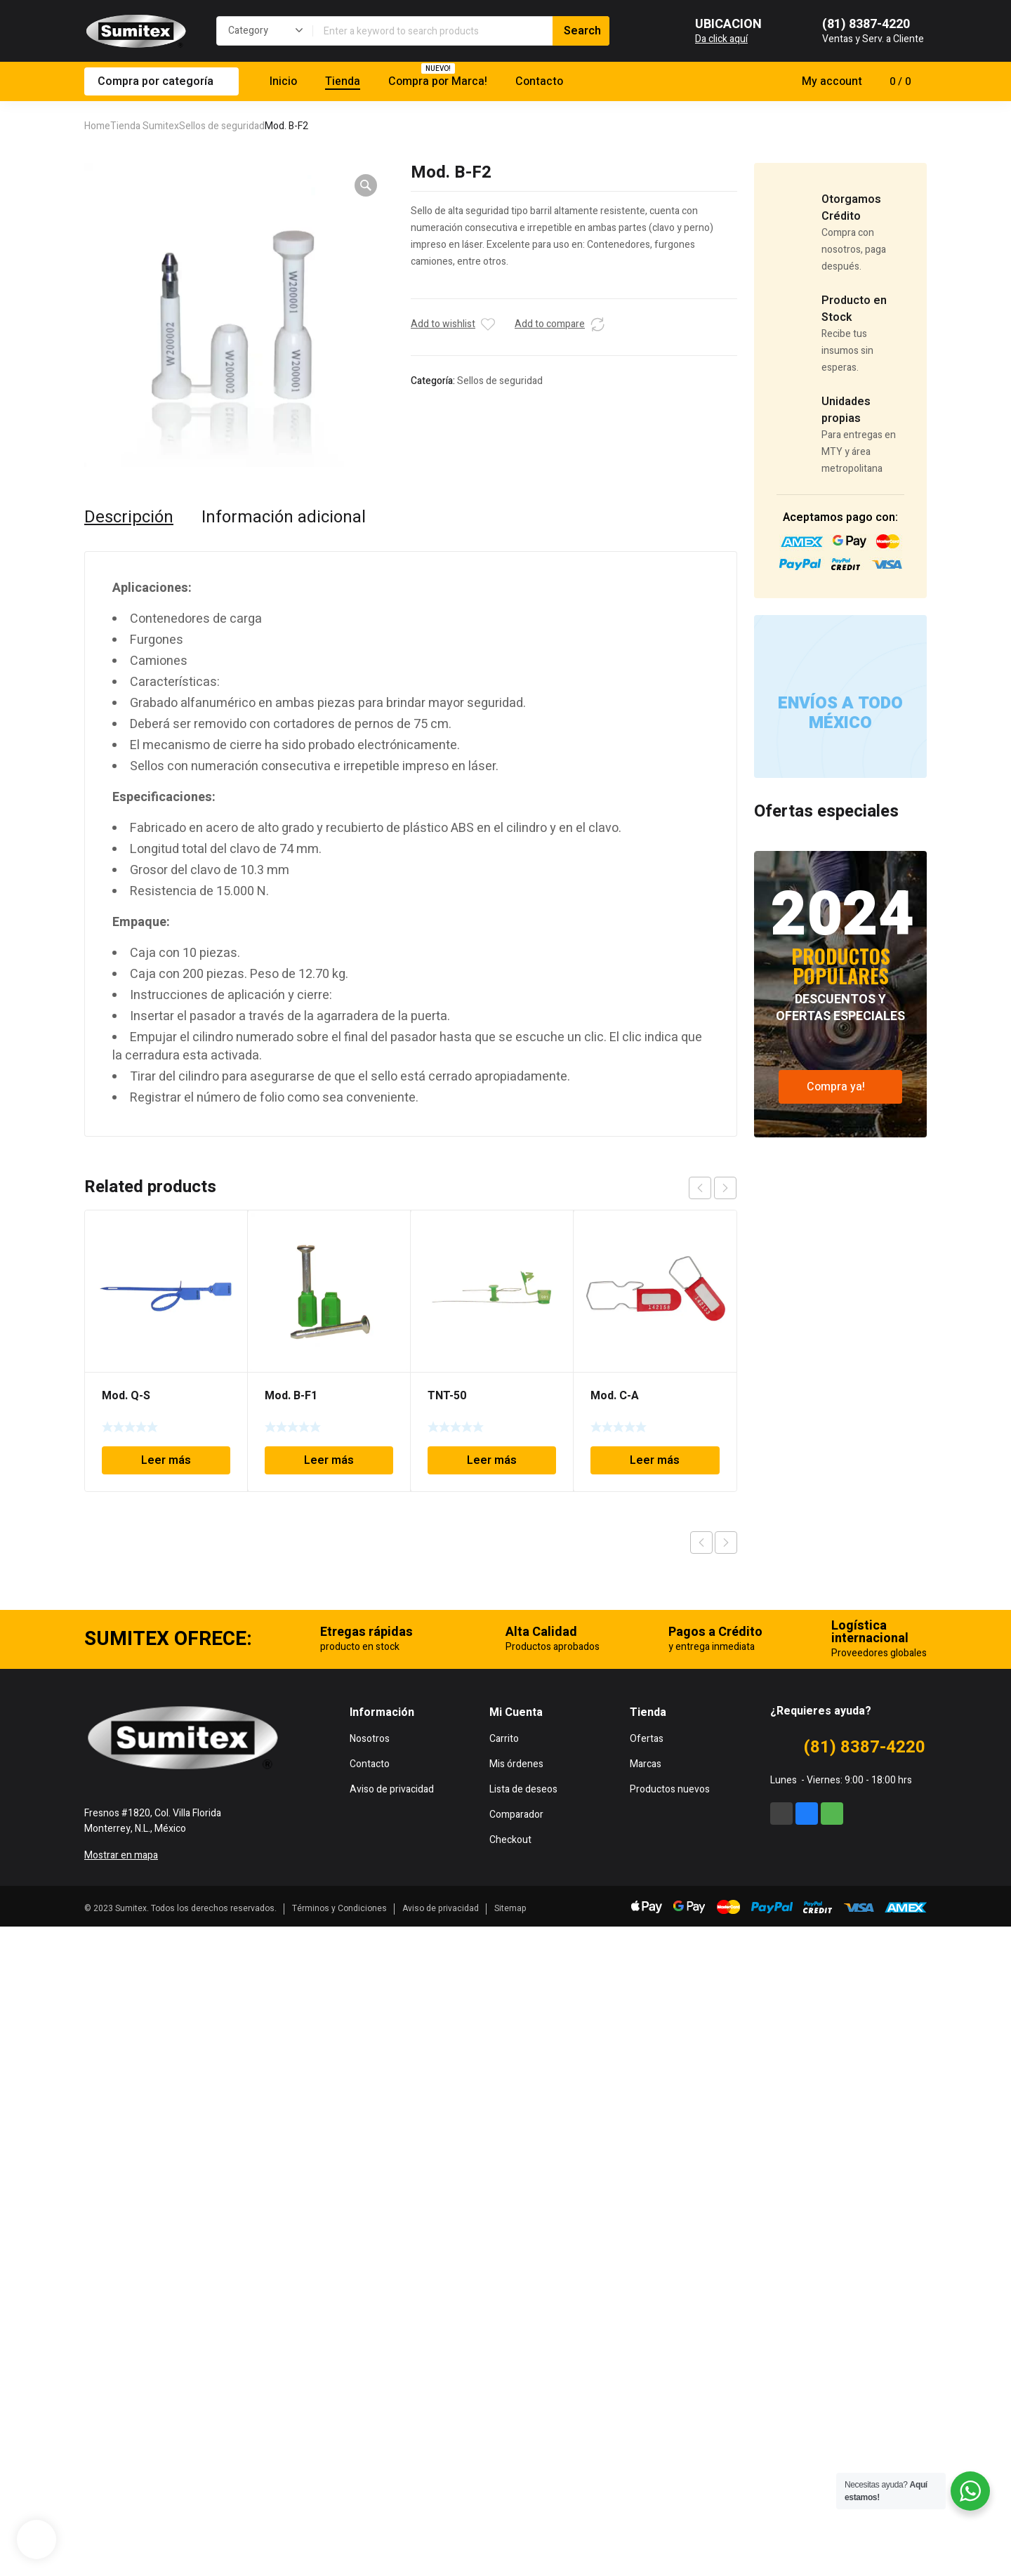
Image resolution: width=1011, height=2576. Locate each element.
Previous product (701, 1542)
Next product (726, 1542)
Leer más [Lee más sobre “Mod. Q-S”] (166, 1460)
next (725, 1188)
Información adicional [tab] (283, 517)
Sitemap (510, 2558)
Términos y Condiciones (339, 2558)
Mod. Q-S (126, 1395)
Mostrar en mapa (121, 2504)
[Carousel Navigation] (712, 1188)
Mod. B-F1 (291, 1395)
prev (700, 1188)
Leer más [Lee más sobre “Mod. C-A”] (655, 1460)
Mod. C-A (614, 1395)
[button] (366, 185)
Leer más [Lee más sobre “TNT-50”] (492, 1460)
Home (97, 126)
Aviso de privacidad (440, 2558)
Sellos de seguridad (222, 126)
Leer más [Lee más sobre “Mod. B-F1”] (329, 1460)
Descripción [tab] (128, 517)
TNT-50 (447, 1395)
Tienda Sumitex (144, 126)
